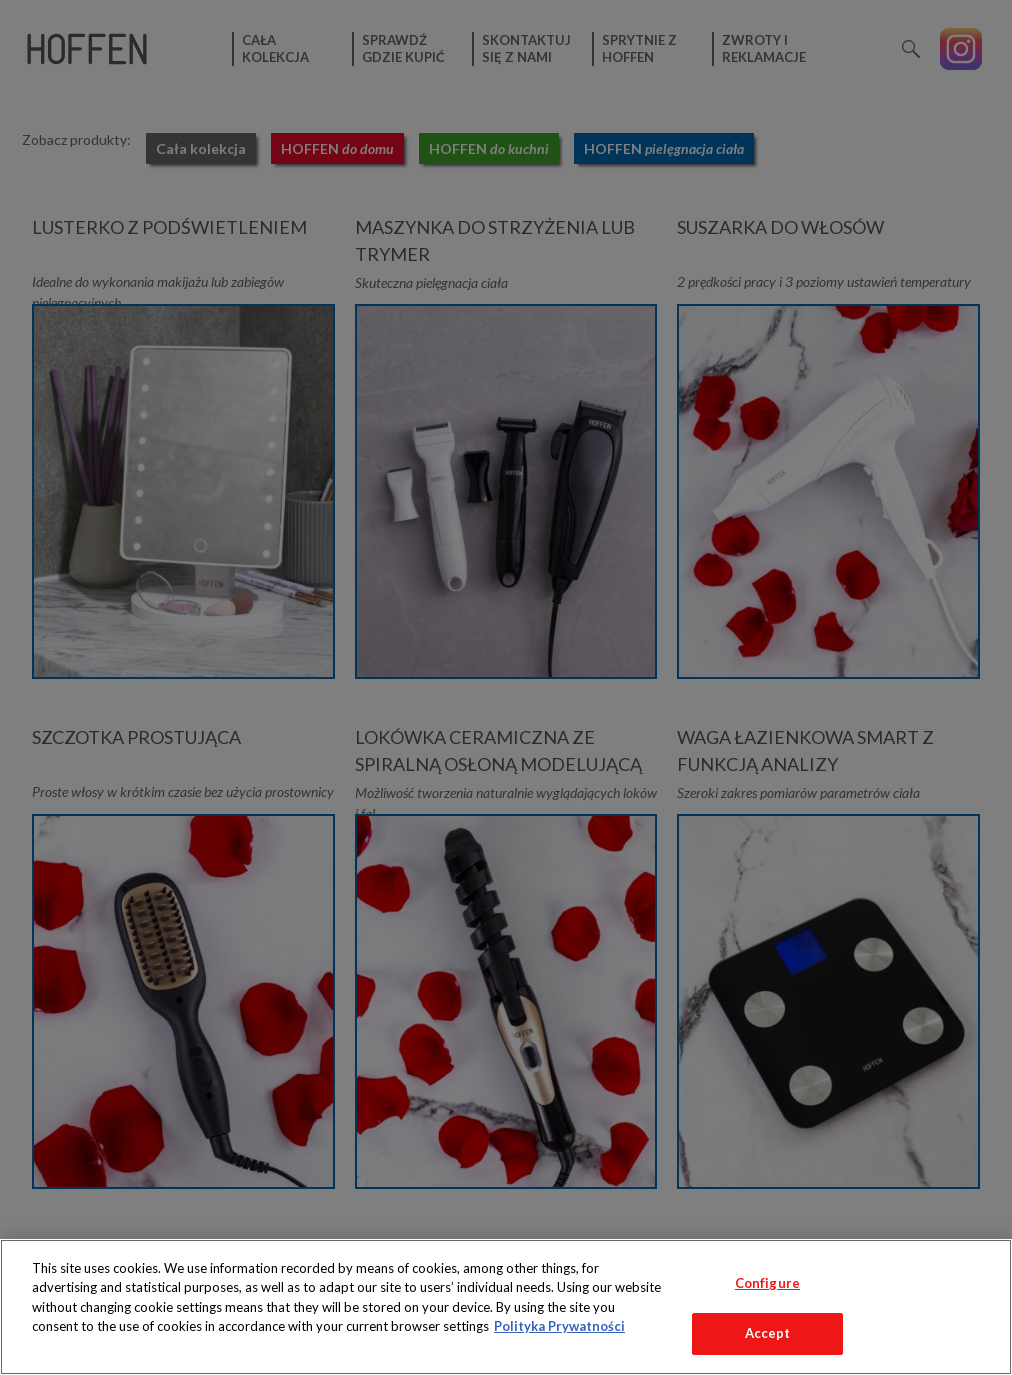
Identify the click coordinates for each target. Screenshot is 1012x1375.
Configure (767, 1283)
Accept (768, 1333)
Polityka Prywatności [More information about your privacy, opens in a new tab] (559, 1326)
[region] (506, 1307)
